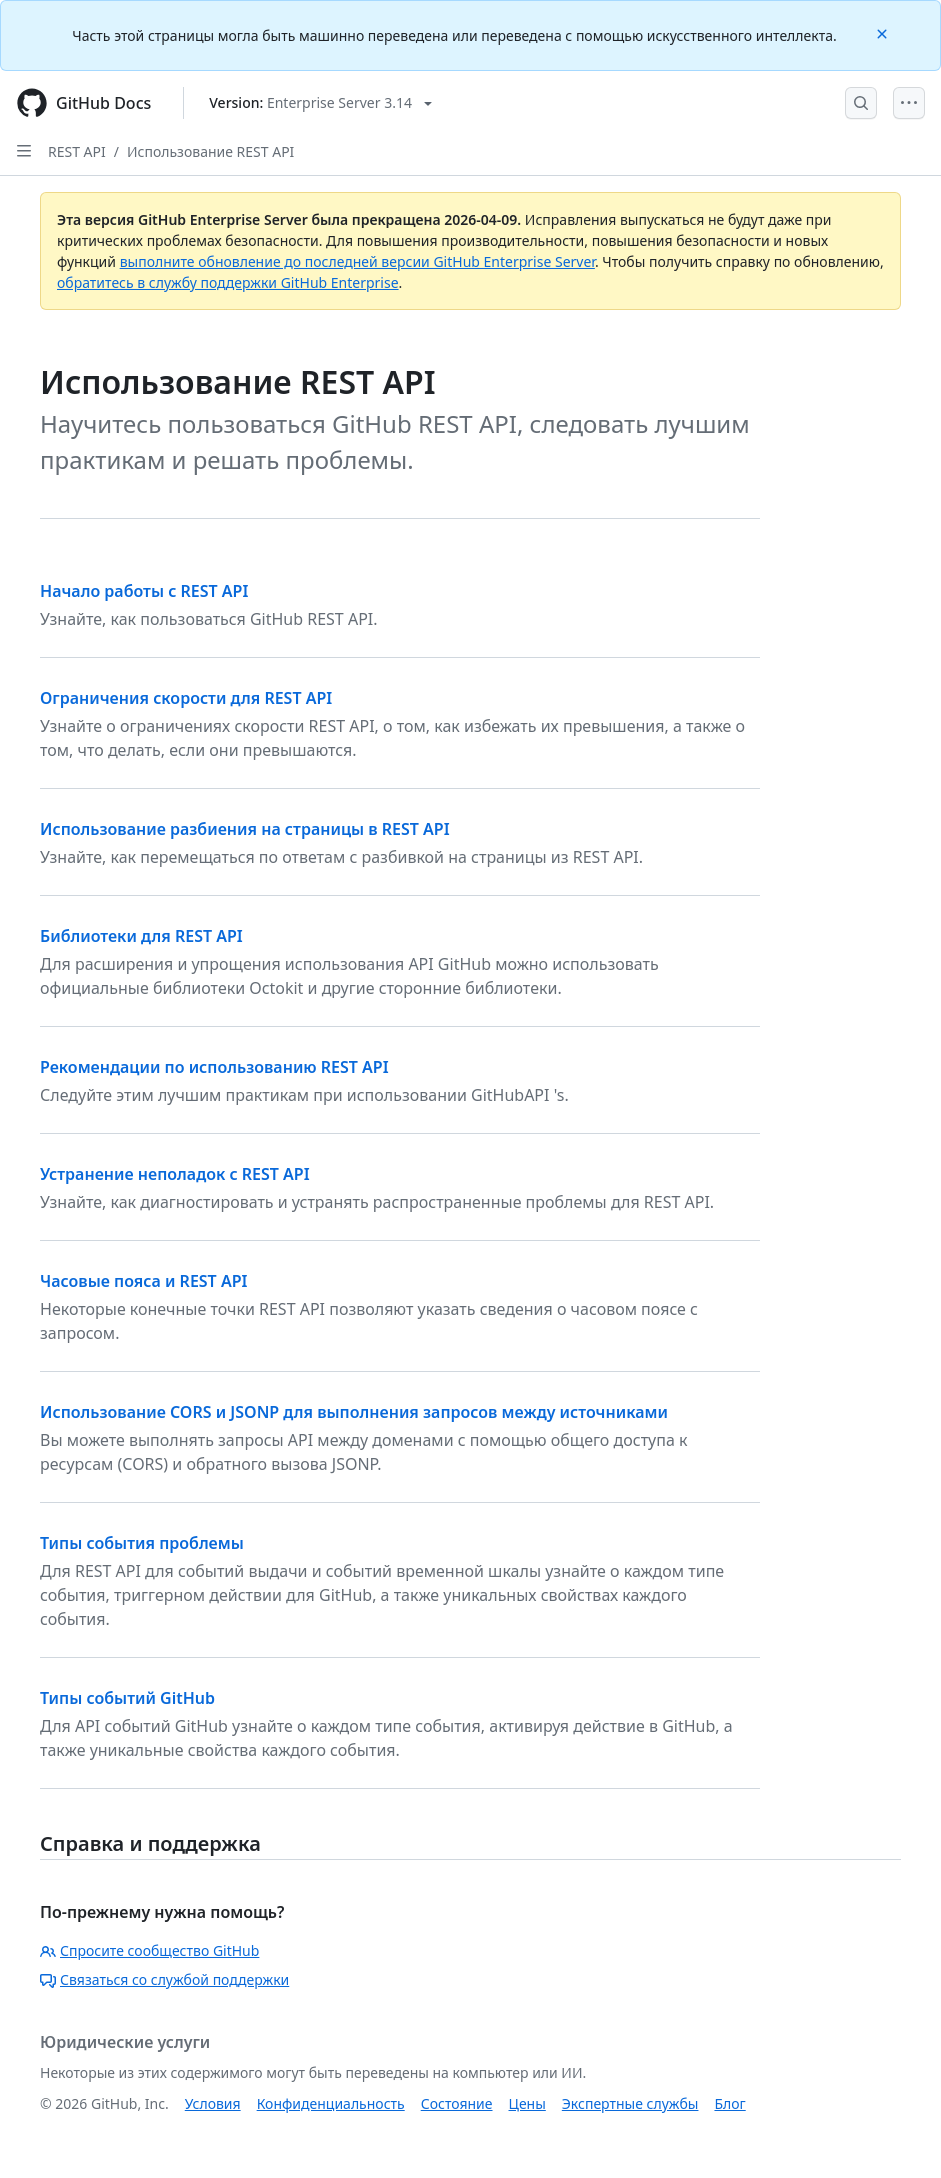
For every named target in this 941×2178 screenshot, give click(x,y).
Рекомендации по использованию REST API (214, 1067)
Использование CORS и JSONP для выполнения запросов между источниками (354, 1412)
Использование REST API (210, 151)
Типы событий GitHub (127, 1698)
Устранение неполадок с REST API (175, 1174)
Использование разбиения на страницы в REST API (245, 829)
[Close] (884, 32)
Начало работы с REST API (144, 591)
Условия (213, 2103)
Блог (729, 2103)
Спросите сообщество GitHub (149, 1950)
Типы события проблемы (142, 1543)
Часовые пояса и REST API (143, 1281)
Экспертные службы (630, 2103)
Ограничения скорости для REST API (186, 698)
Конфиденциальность (331, 2103)
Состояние (457, 2103)
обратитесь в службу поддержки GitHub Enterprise (228, 282)
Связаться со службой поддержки (164, 1979)
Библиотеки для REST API (141, 936)
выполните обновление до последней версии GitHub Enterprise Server (357, 261)
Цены (527, 2103)
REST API (77, 151)
